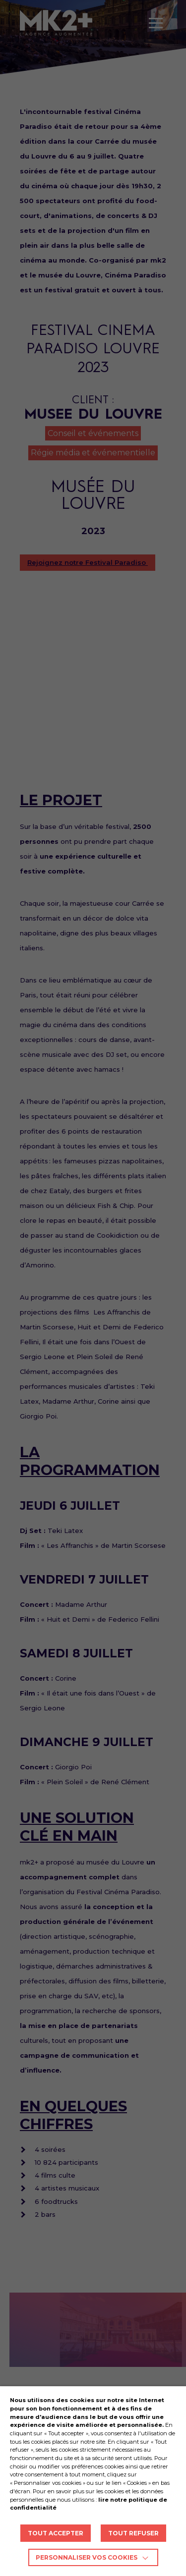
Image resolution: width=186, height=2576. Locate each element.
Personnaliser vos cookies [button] (86, 2557)
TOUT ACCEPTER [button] (55, 2533)
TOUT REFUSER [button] (133, 2533)
